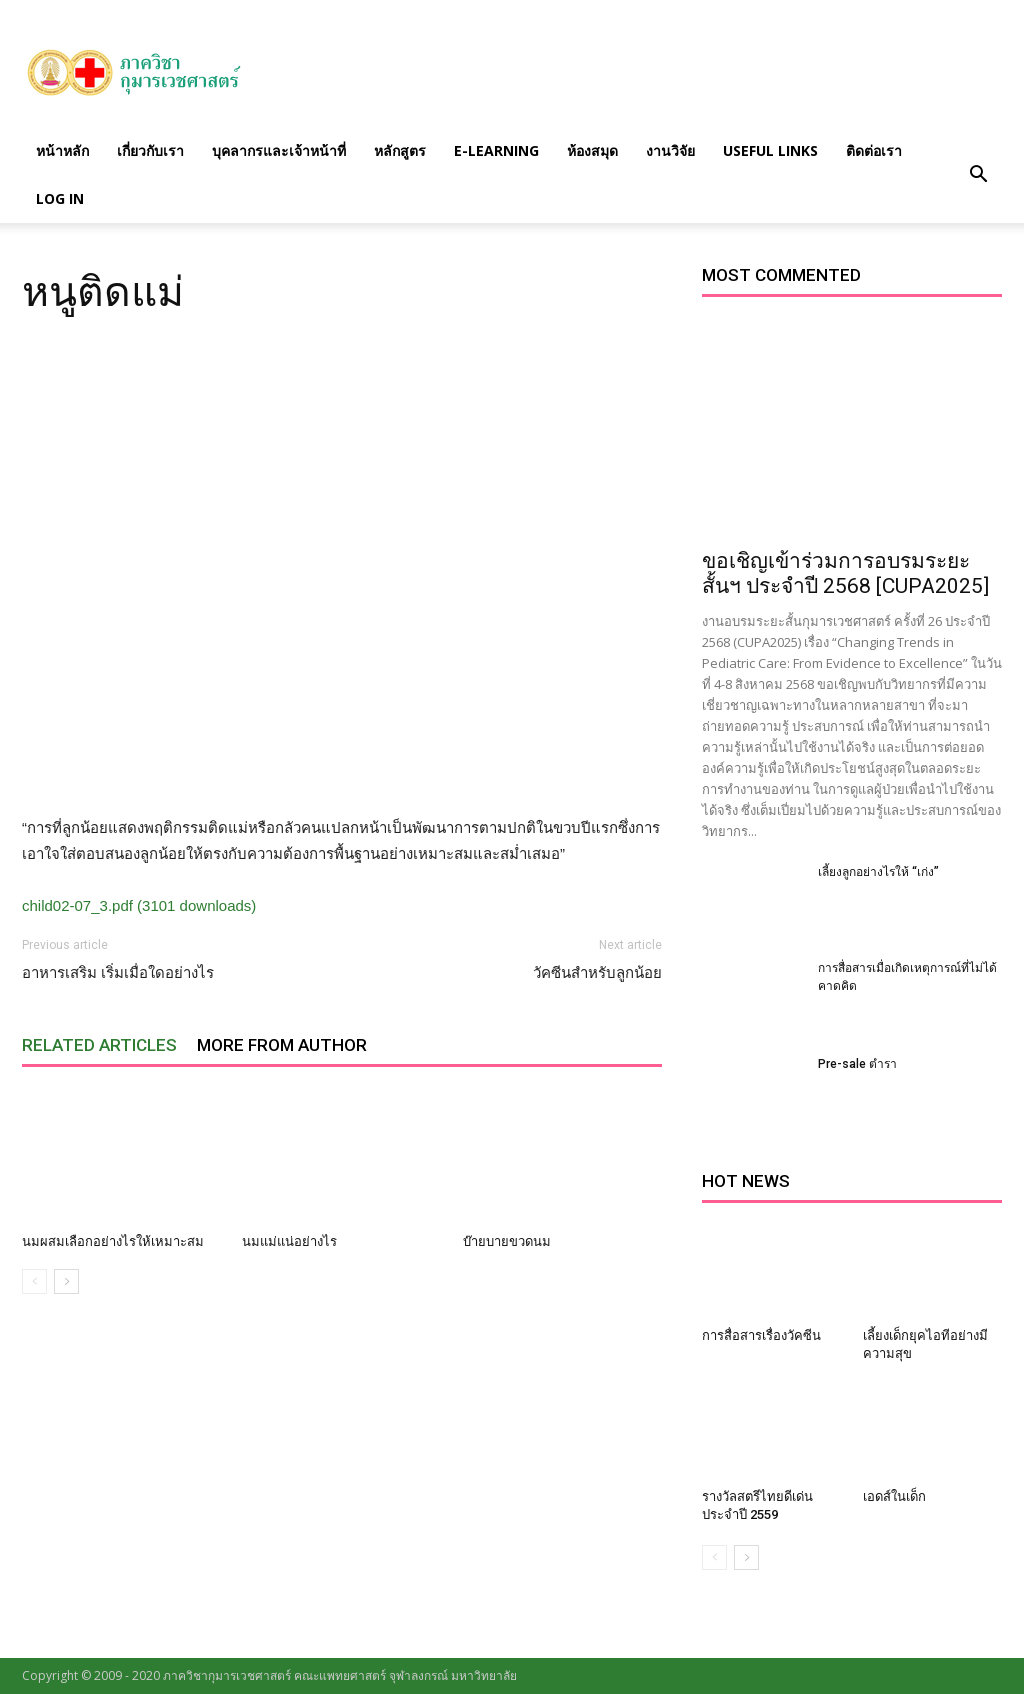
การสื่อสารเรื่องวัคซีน (761, 1335)
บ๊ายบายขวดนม (507, 1241)
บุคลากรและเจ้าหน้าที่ (279, 150)
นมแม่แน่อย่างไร (289, 1241)
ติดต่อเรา (874, 150)
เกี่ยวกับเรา (150, 150)
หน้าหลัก (62, 150)
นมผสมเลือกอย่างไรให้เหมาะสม (113, 1241)
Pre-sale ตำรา (857, 1064)
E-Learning (496, 150)
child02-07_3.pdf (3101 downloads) (139, 905)
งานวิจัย (670, 150)
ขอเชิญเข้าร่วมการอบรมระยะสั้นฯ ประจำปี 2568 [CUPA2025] (845, 573)
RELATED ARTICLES (99, 1045)
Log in (60, 198)
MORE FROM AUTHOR (282, 1045)
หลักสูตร (400, 150)
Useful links (770, 150)
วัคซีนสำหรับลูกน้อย (597, 973)
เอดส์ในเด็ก (894, 1496)
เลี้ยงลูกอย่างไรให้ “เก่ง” (878, 872)
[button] (978, 175)
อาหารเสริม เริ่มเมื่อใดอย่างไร (118, 973)
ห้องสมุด (592, 150)
